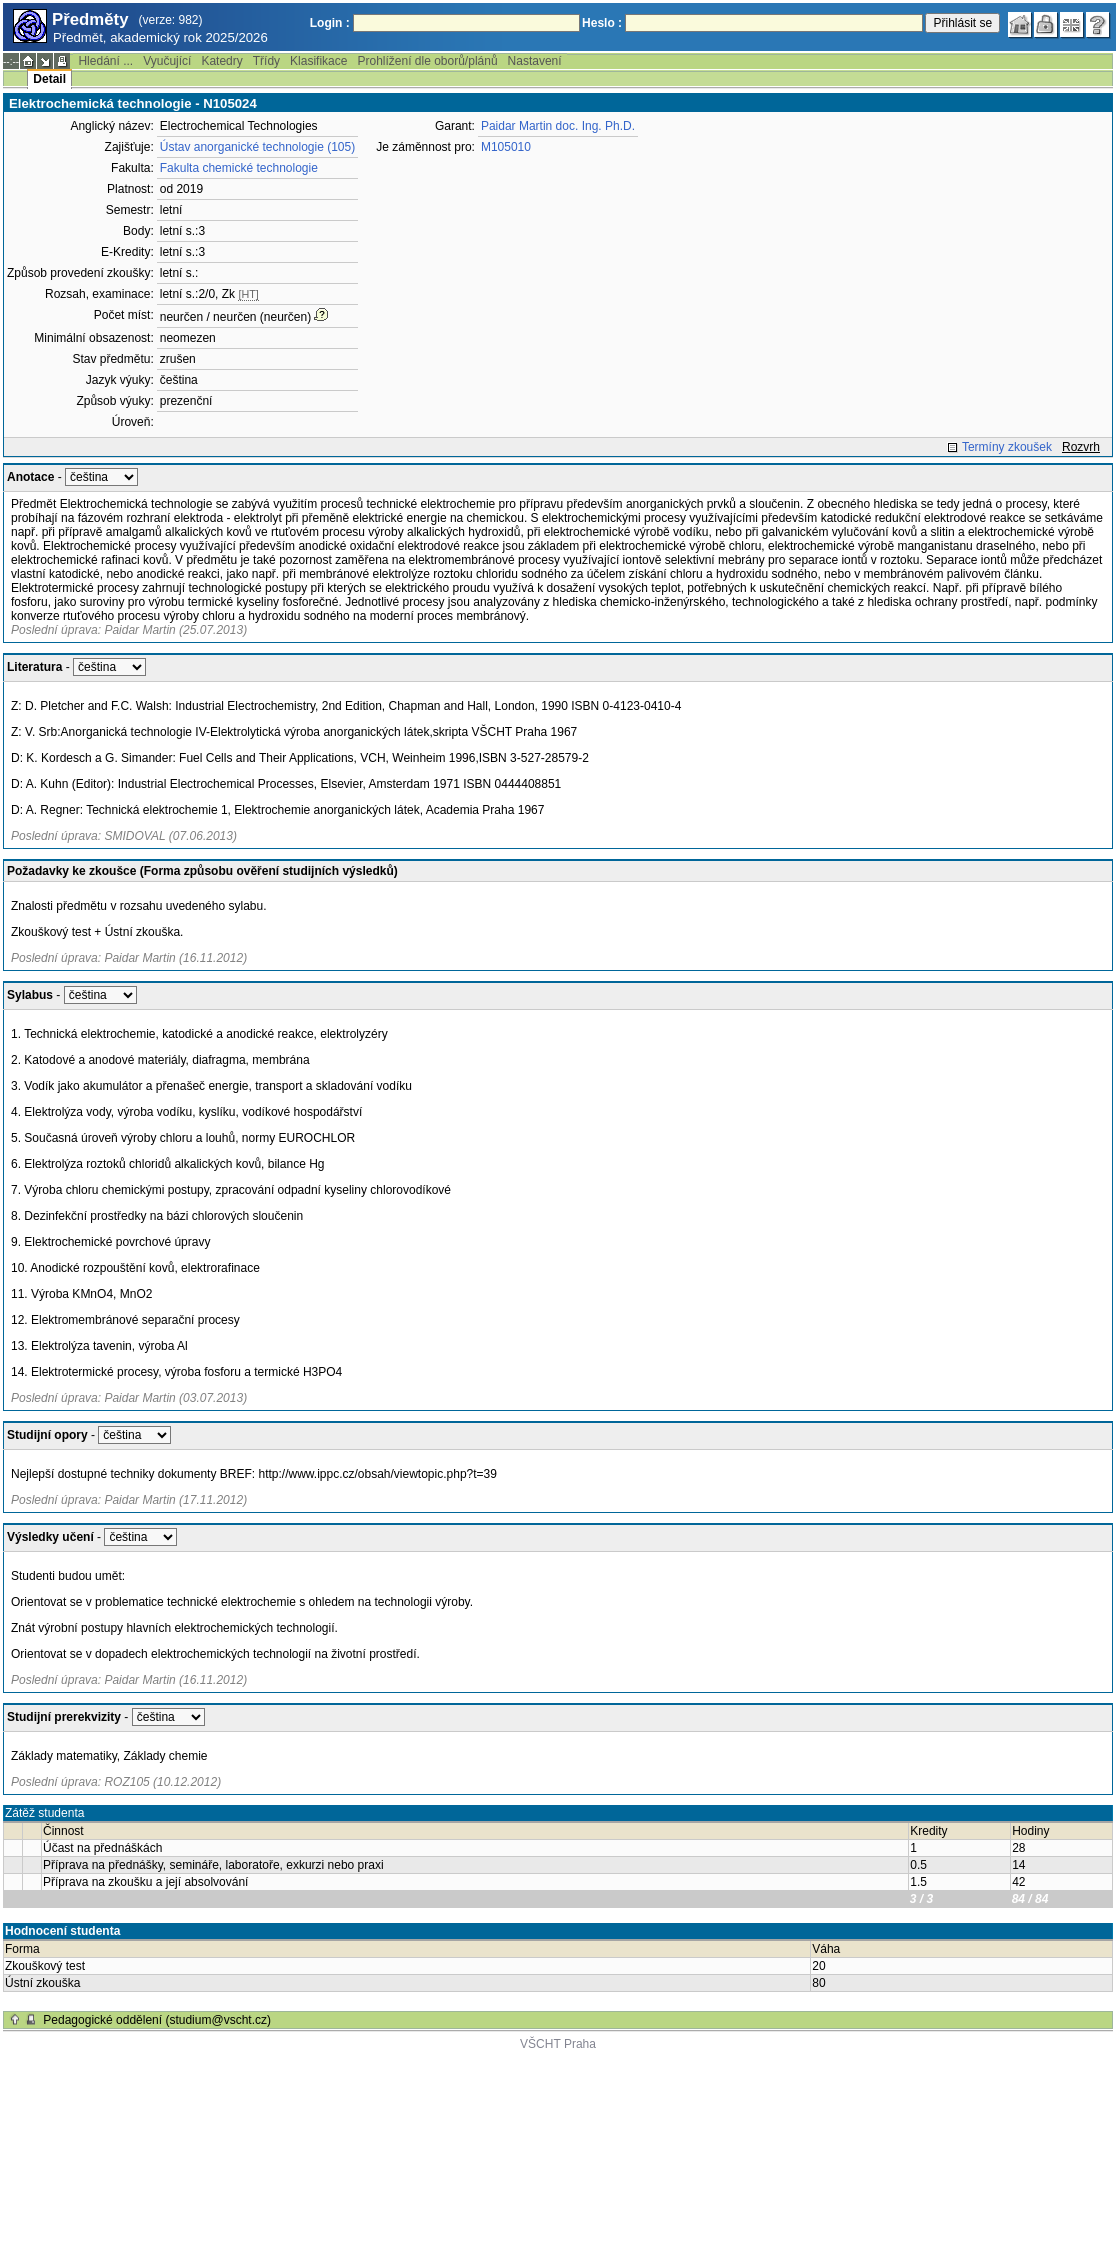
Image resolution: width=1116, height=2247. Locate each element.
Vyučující (167, 61)
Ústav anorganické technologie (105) (257, 147)
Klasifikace (318, 61)
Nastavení (535, 61)
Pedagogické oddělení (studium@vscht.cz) (157, 2020)
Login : (330, 23)
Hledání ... (105, 61)
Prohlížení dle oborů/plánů (427, 61)
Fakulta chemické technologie (239, 168)
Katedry (221, 61)
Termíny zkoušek (1007, 447)
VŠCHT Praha (558, 2044)
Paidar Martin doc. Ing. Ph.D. (558, 126)
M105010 (506, 147)
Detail (49, 79)
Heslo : (602, 23)
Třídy (266, 61)
